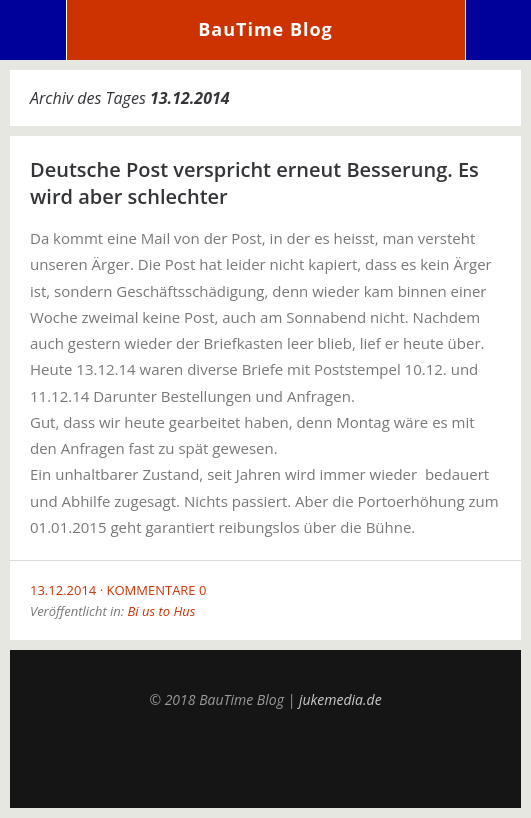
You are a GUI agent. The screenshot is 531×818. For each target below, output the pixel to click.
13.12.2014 (63, 590)
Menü (33, 30)
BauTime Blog (265, 29)
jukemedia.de (340, 699)
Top (266, 758)
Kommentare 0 (157, 590)
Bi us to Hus (161, 611)
